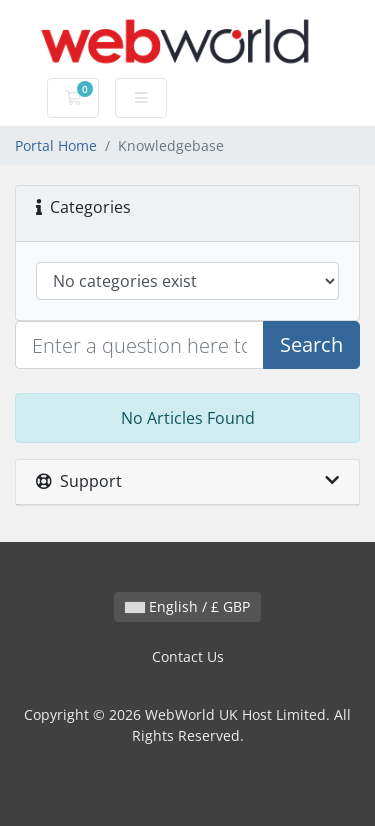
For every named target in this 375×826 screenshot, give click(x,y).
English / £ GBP (187, 606)
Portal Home (56, 145)
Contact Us (188, 656)
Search (311, 344)
